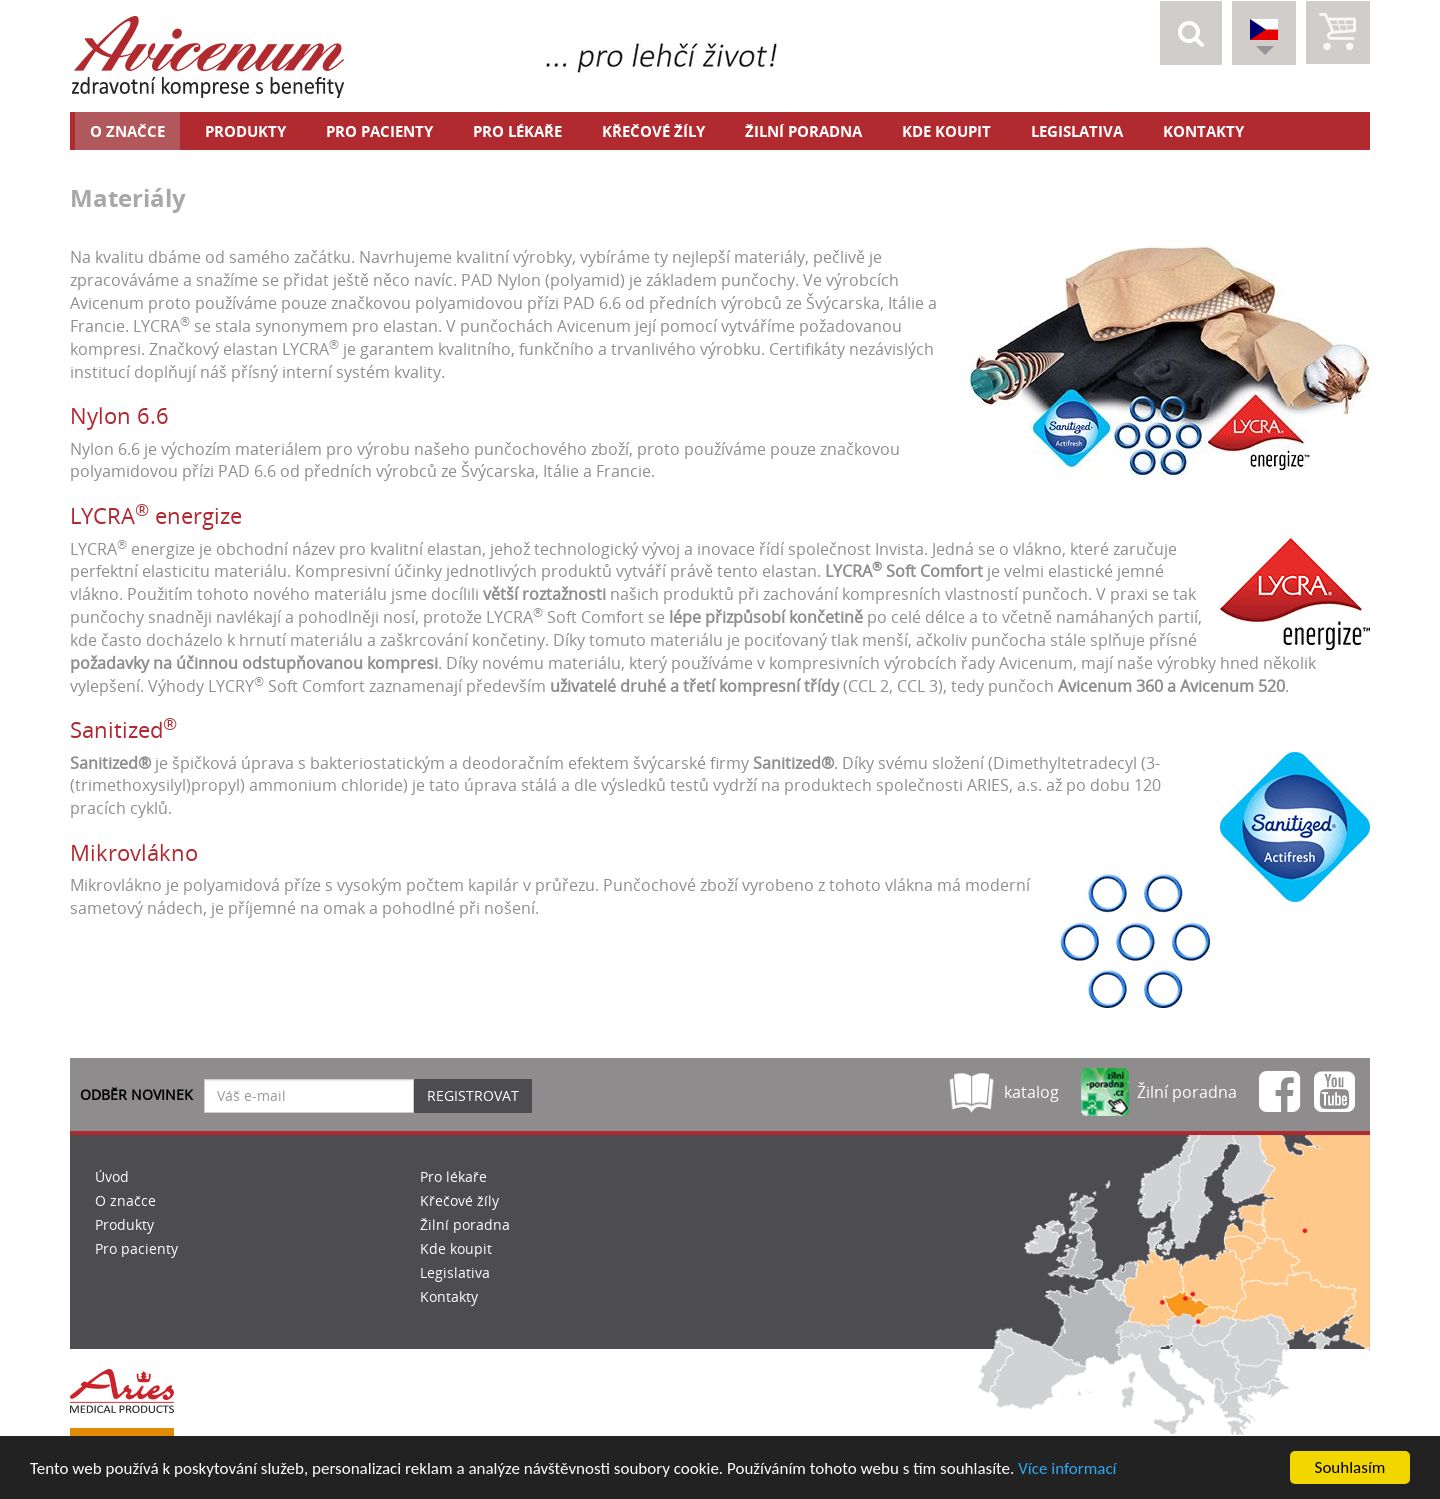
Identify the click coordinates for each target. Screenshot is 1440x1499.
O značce (127, 131)
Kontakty (1203, 131)
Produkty (245, 131)
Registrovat (473, 1095)
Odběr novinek (136, 1094)
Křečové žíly (653, 131)
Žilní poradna (803, 131)
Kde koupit (946, 131)
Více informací (1067, 1468)
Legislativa (1077, 131)
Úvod (112, 1176)
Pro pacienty (379, 131)
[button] (1191, 33)
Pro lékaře (517, 131)
